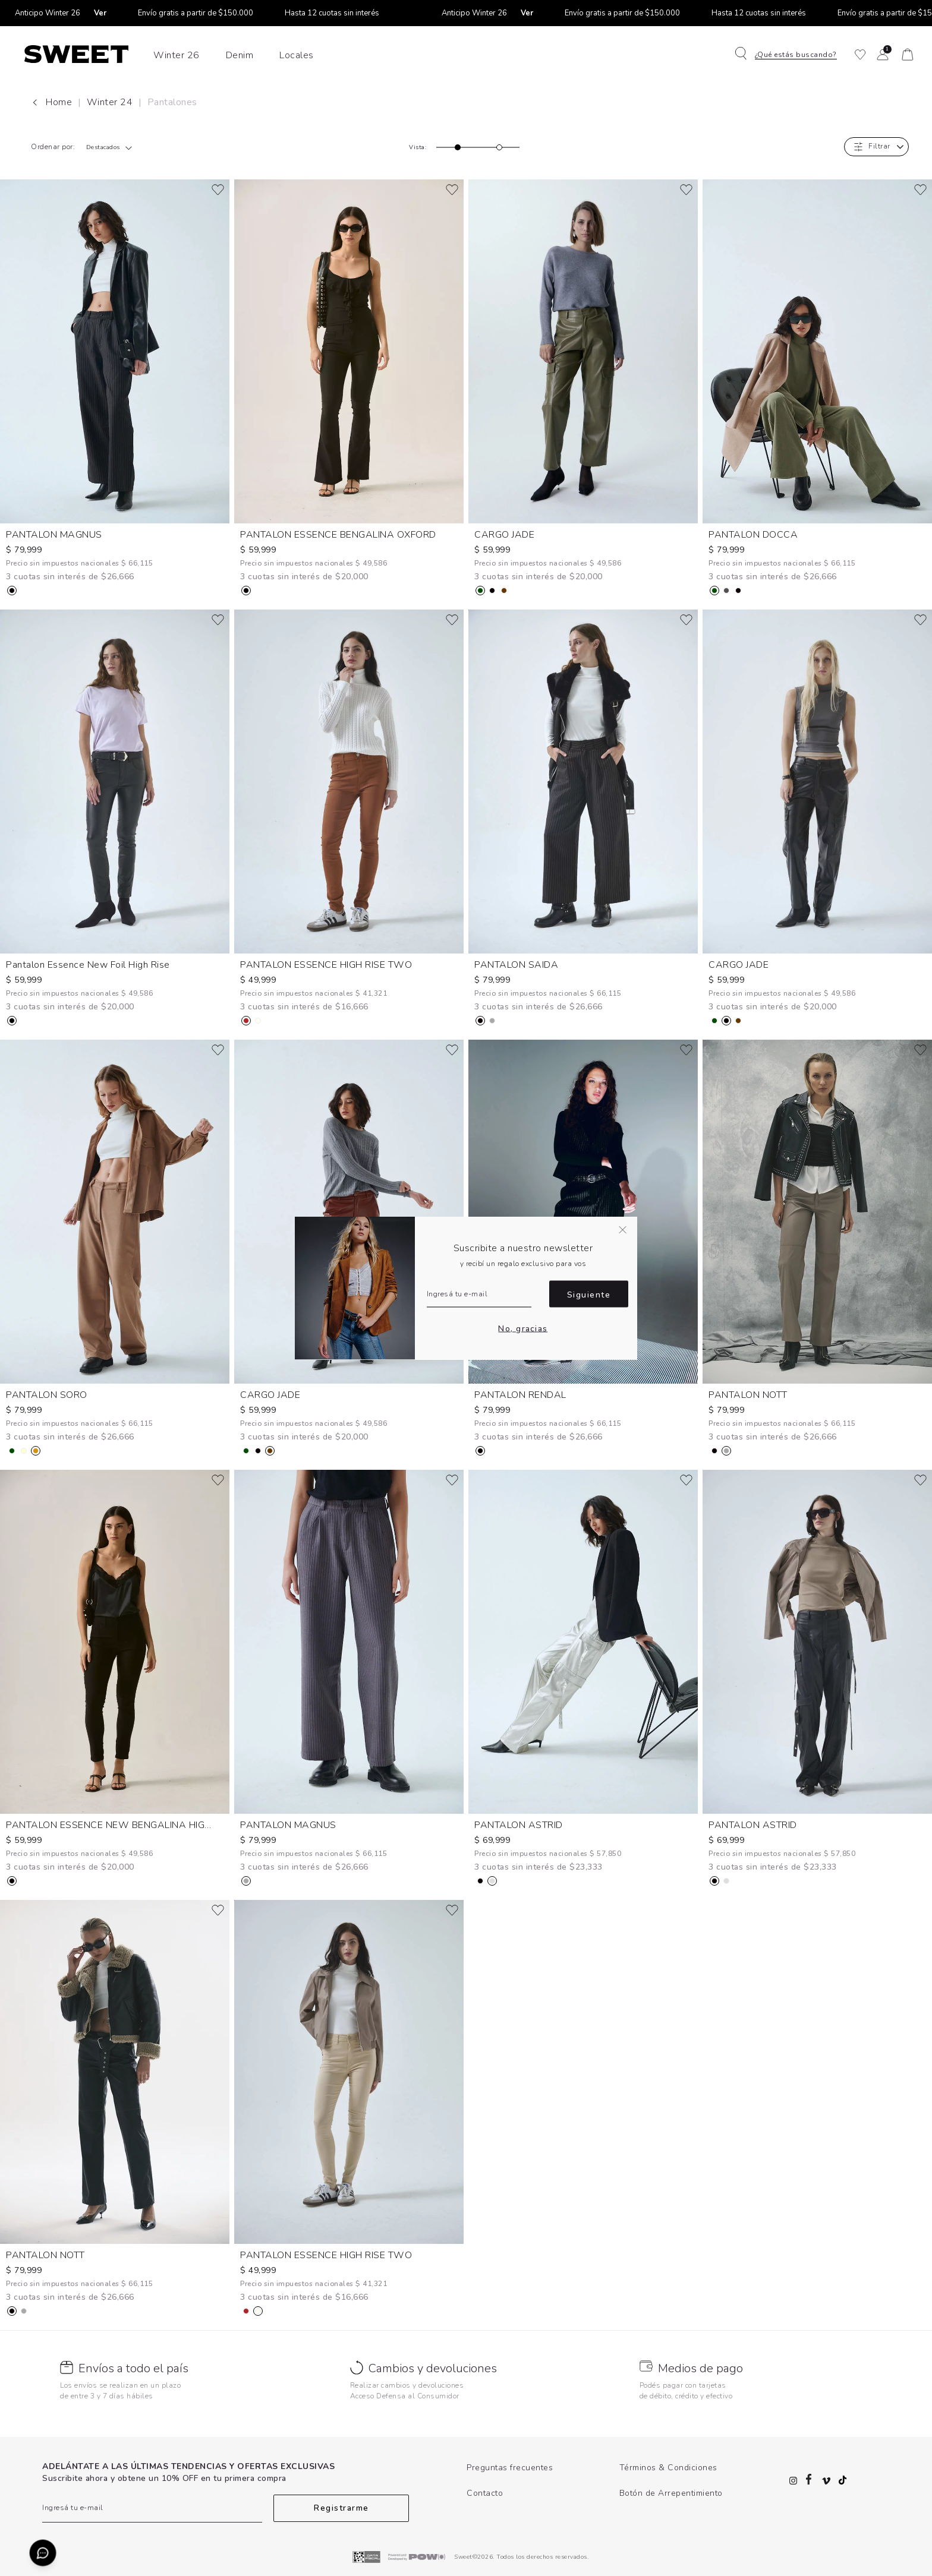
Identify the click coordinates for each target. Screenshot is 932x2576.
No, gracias (522, 1328)
